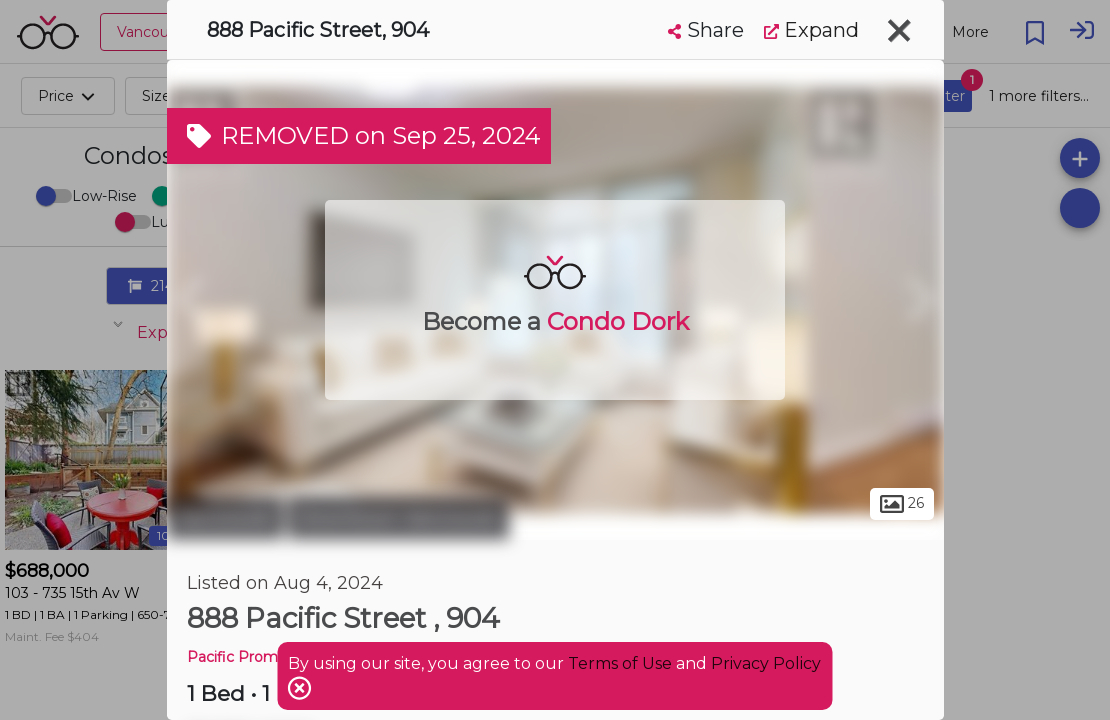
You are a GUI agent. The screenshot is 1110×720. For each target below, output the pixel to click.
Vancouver (225, 518)
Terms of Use (620, 663)
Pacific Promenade (254, 657)
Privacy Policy (766, 663)
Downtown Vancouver (398, 518)
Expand (811, 30)
